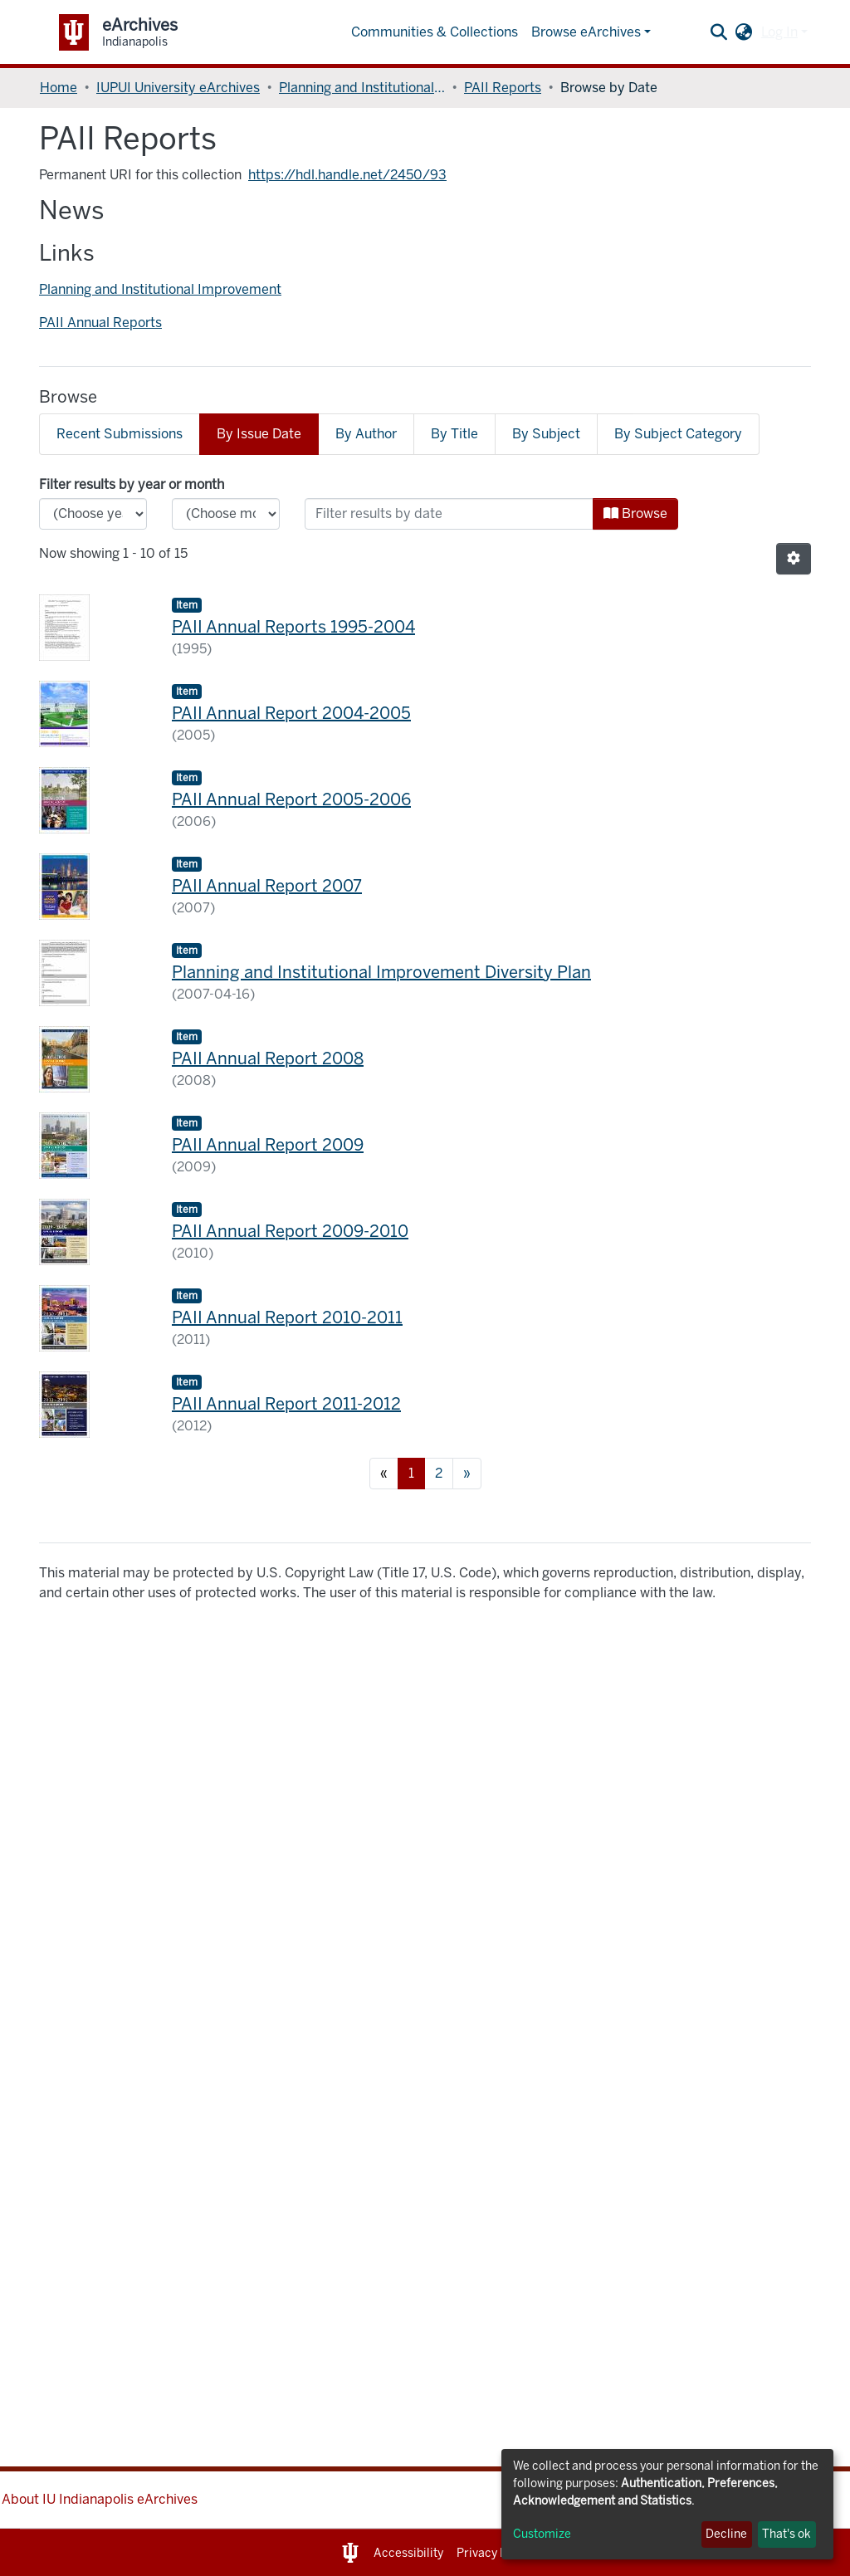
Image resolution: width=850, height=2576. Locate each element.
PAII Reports (502, 87)
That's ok (786, 2534)
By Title (454, 434)
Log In (779, 32)
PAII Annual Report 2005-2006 (291, 799)
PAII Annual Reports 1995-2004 (293, 627)
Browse (635, 513)
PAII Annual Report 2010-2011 (287, 1317)
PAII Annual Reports (100, 322)
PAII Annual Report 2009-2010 (290, 1231)
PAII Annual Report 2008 (268, 1058)
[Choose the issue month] (226, 514)
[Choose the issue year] (93, 514)
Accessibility (408, 2553)
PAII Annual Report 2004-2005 (291, 713)
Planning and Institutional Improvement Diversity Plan (381, 972)
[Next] (466, 1473)
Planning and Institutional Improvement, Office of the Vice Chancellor (362, 87)
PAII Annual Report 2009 (268, 1145)
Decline (726, 2534)
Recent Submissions (119, 434)
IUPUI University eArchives (178, 87)
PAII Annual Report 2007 (267, 886)
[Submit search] (719, 32)
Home (58, 87)
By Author (366, 434)
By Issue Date (259, 434)
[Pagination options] (793, 558)
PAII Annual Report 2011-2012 (286, 1404)
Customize (542, 2534)
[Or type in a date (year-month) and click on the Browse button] (449, 514)
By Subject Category (678, 434)
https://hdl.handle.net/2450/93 (347, 175)
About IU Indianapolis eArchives (100, 2499)
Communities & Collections (434, 32)
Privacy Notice (496, 2553)
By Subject (546, 434)
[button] (744, 32)
